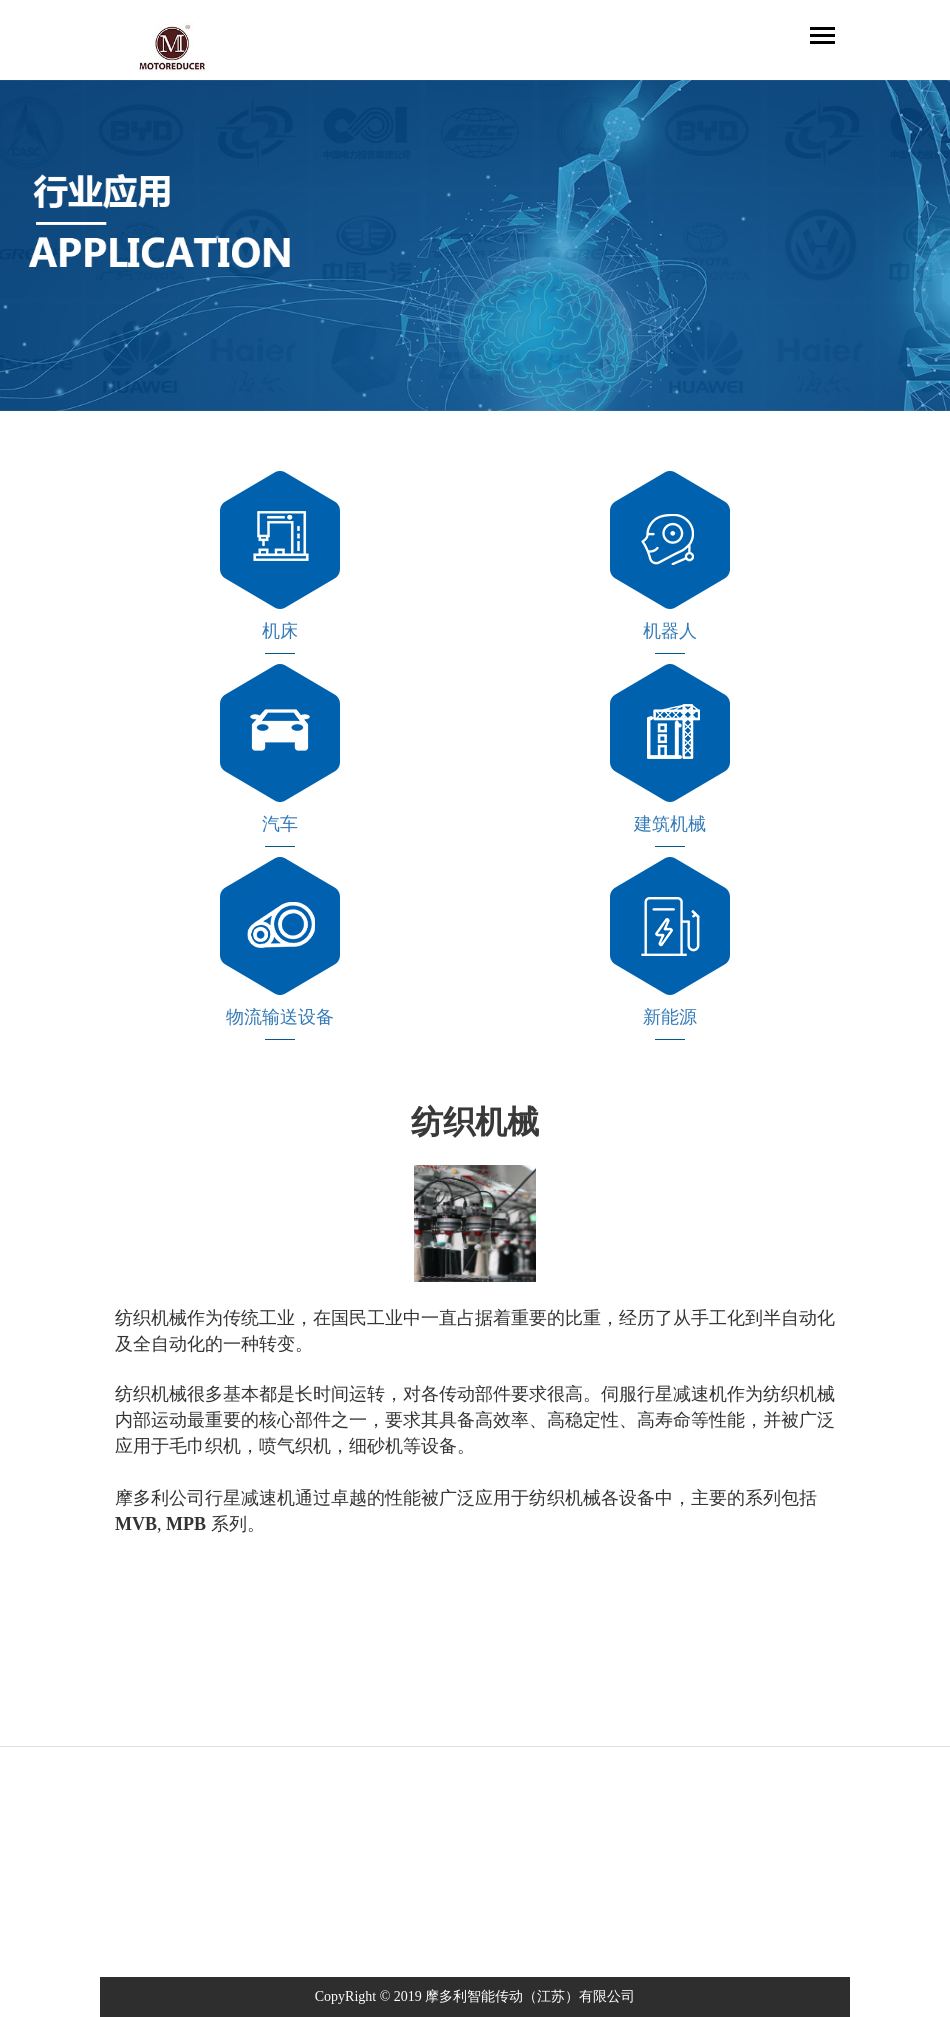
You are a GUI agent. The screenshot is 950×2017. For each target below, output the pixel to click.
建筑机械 (670, 824)
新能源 (670, 1017)
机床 (280, 631)
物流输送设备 (280, 1017)
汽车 (280, 824)
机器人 (670, 631)
